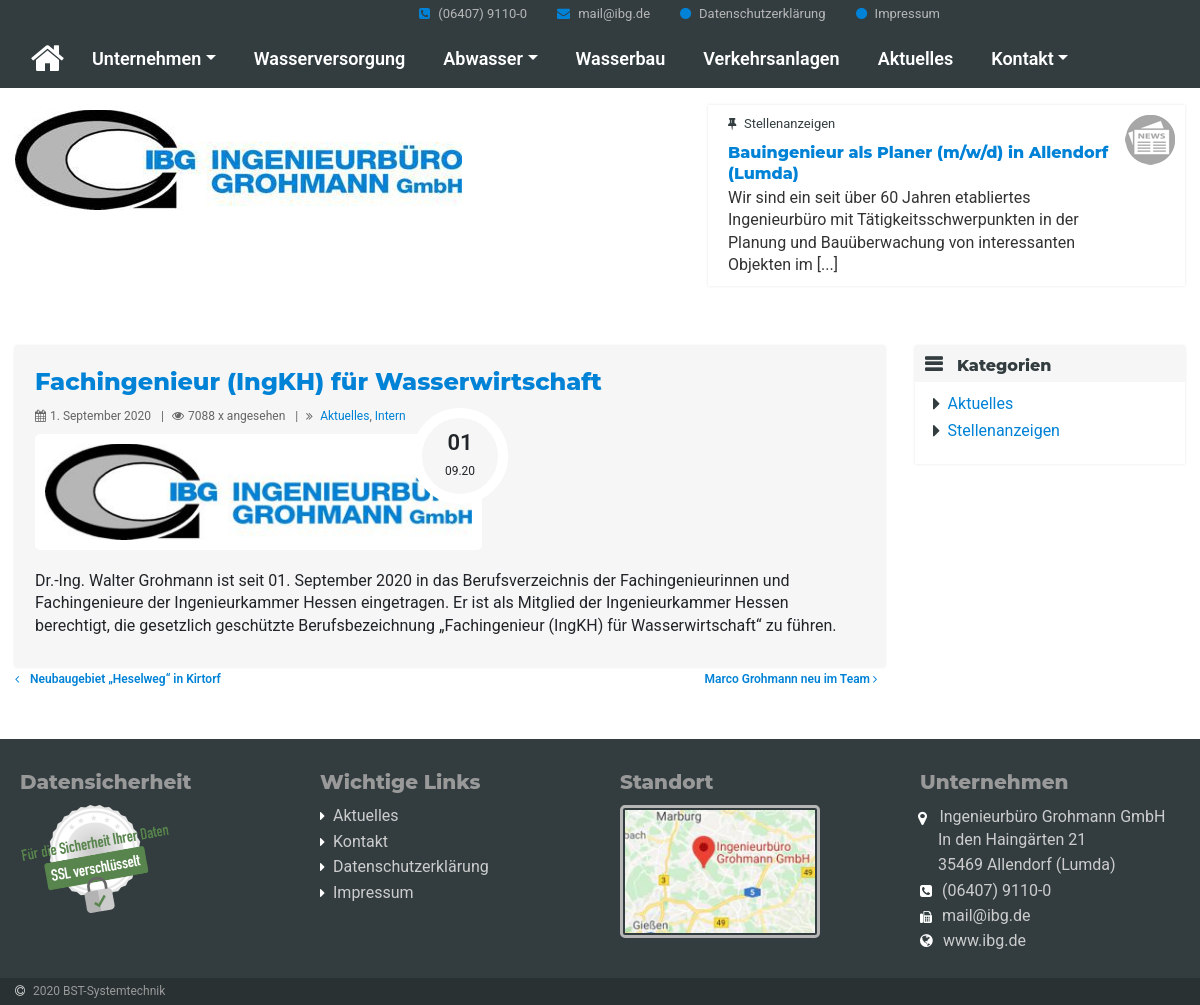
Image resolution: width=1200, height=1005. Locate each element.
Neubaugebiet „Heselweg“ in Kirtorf (118, 679)
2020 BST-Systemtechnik (99, 991)
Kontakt (1022, 58)
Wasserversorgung (329, 58)
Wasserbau (621, 58)
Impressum (907, 13)
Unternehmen (146, 58)
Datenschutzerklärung (762, 13)
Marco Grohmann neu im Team (795, 679)
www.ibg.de (984, 940)
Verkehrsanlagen (771, 58)
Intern (390, 416)
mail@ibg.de (614, 13)
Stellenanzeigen (1004, 430)
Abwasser (483, 58)
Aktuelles (916, 58)
